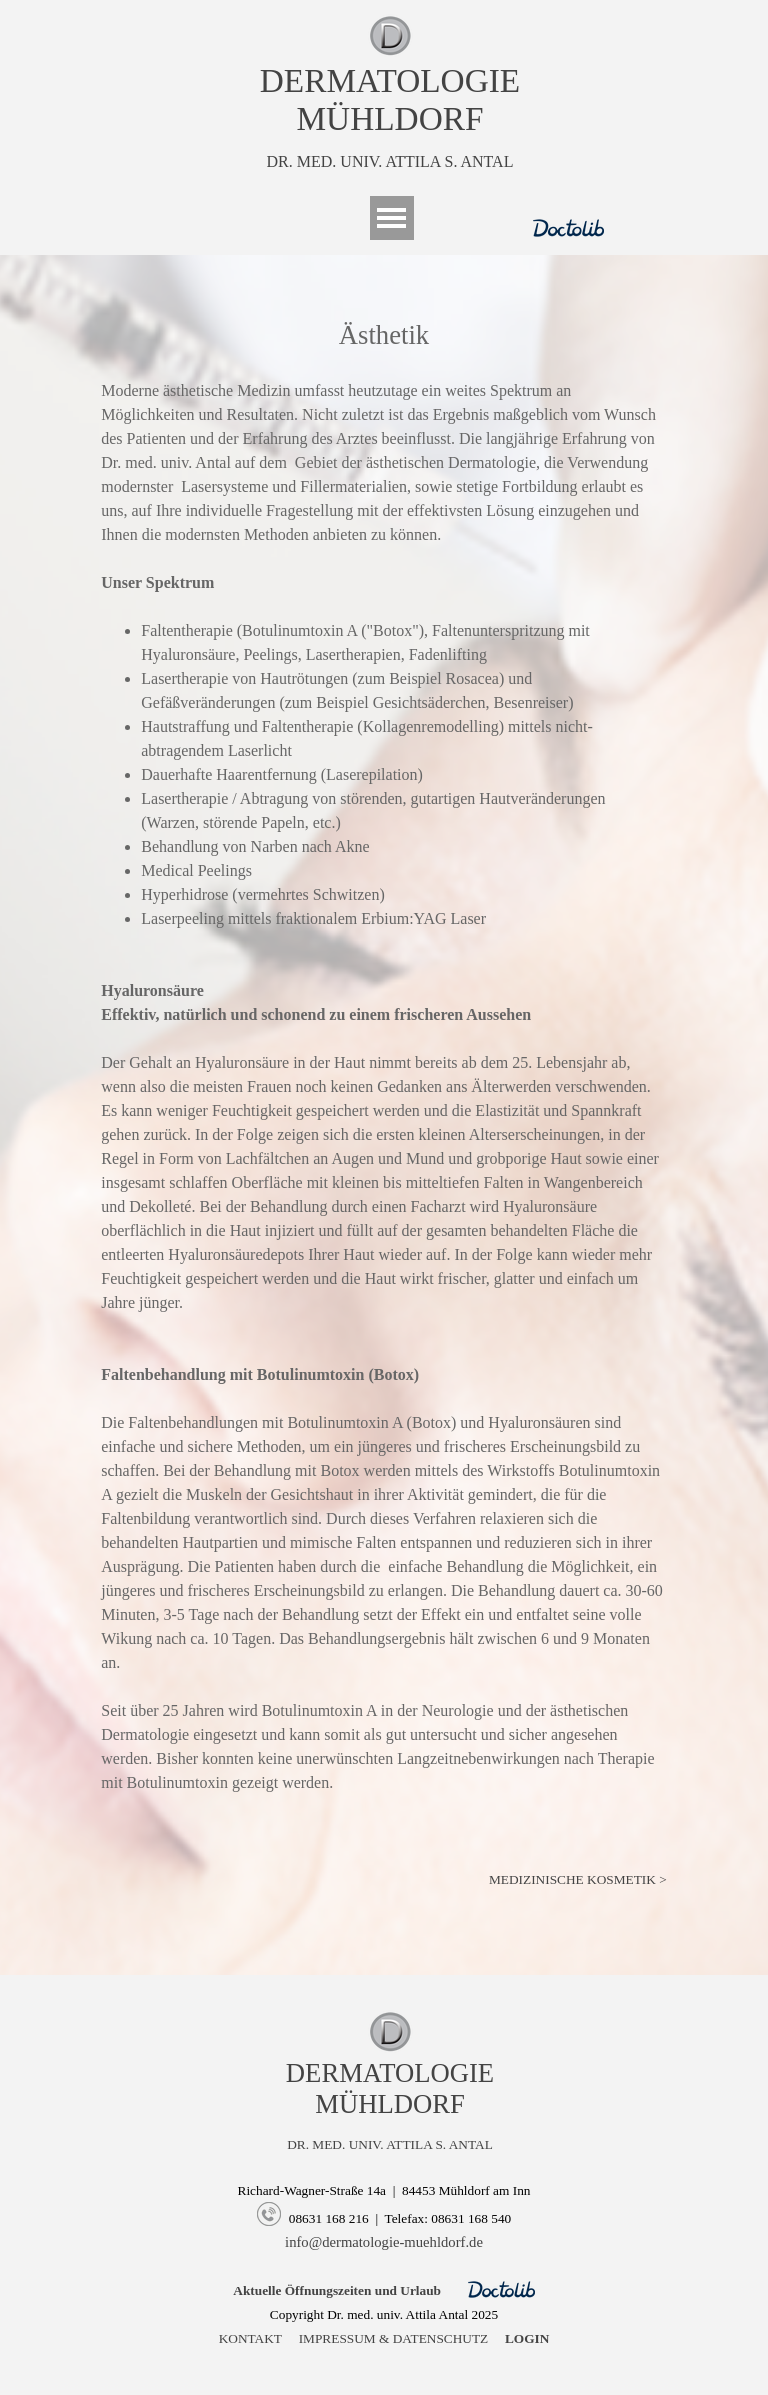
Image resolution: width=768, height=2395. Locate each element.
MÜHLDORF (389, 118)
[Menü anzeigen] (392, 218)
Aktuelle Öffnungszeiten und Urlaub (337, 2290)
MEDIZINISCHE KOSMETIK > (578, 1879)
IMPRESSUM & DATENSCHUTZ (394, 2338)
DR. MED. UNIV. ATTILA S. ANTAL (390, 161)
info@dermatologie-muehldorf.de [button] (384, 2242)
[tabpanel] (390, 93)
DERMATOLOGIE (390, 80)
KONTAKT (250, 2338)
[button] (269, 2216)
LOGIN (527, 2338)
